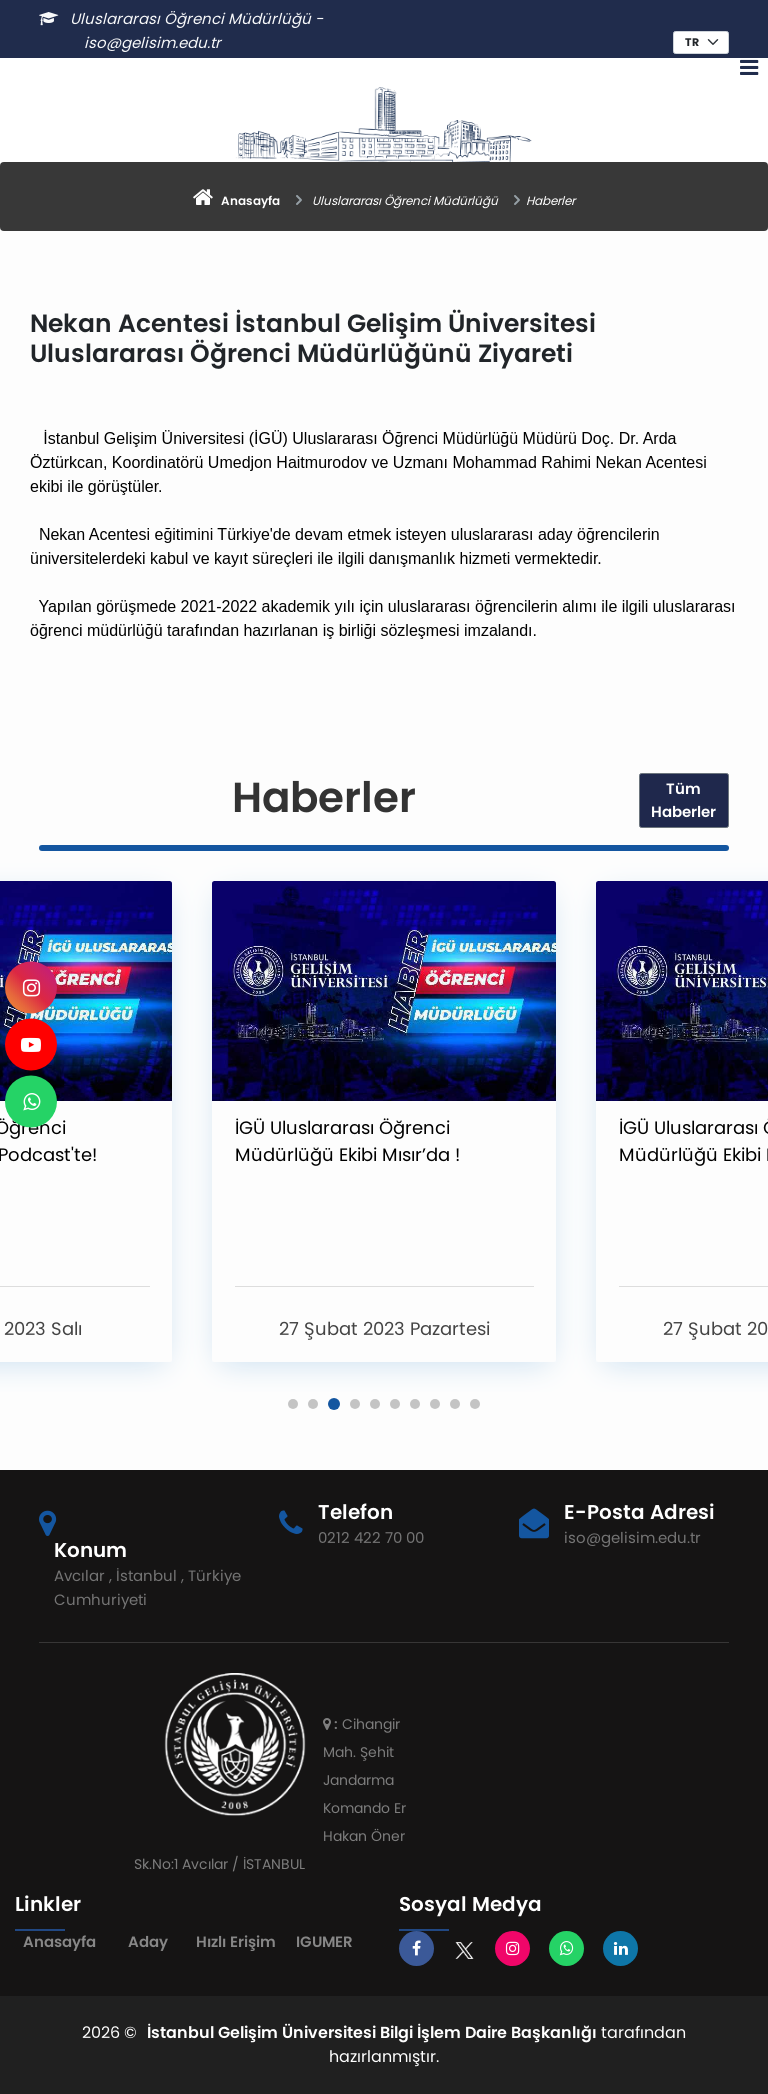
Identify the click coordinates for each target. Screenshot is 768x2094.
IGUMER (324, 1941)
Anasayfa (59, 1941)
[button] (293, 1404)
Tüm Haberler (683, 800)
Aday (148, 1941)
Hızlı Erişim (236, 1941)
